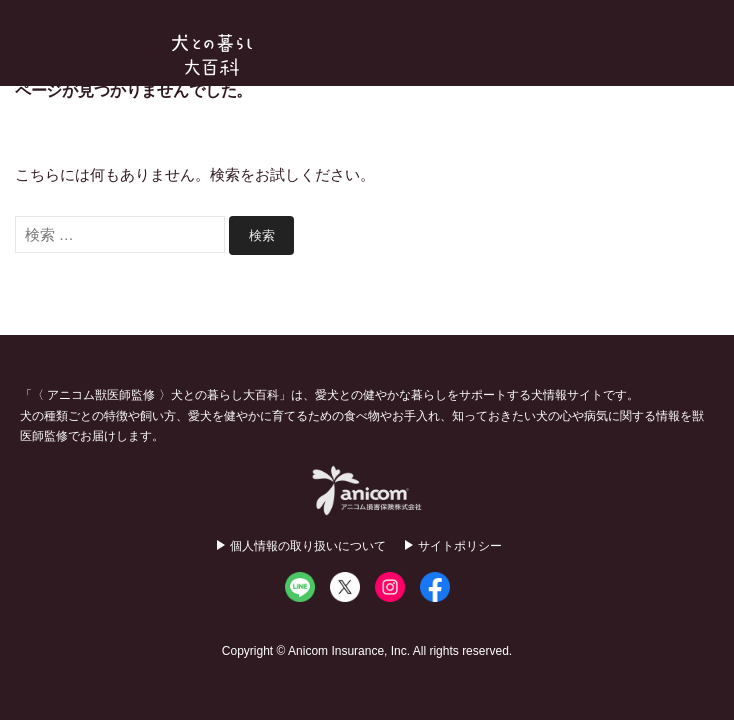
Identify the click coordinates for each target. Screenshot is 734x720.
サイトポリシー (460, 546)
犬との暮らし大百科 (212, 55)
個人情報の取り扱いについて (308, 546)
